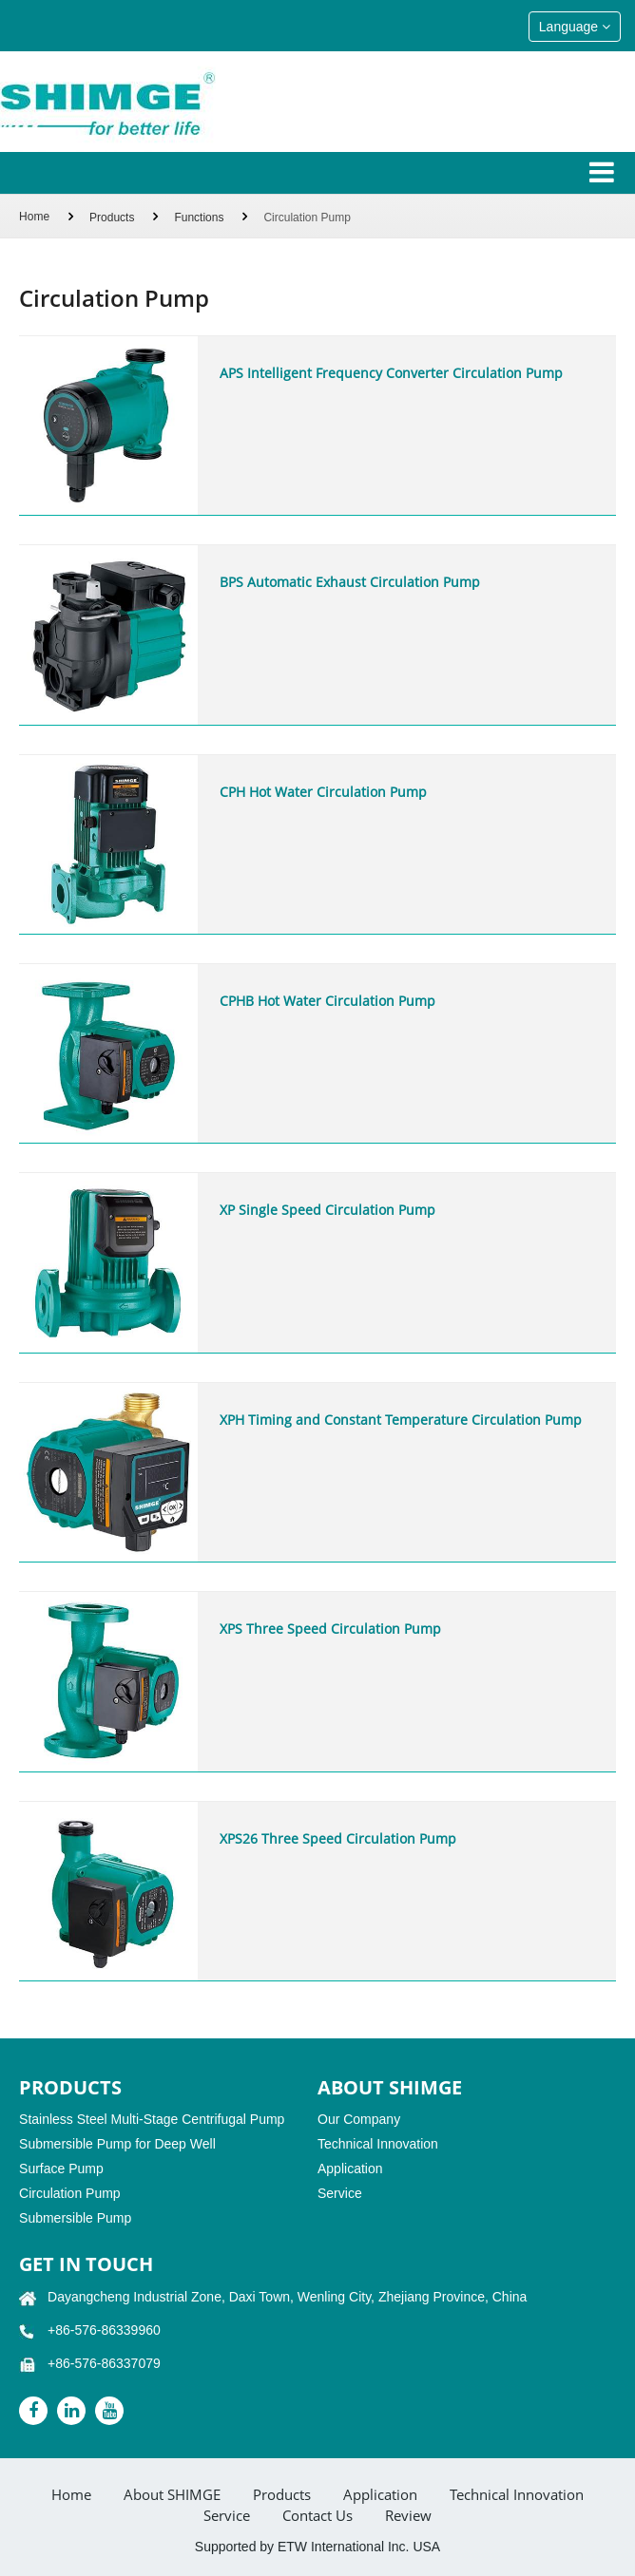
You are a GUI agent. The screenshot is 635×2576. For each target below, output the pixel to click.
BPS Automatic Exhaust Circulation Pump (350, 582)
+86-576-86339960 (104, 2330)
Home (34, 216)
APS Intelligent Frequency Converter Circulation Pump (391, 373)
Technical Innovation (378, 2143)
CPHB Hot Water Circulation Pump (327, 1001)
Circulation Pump (70, 2193)
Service (340, 2193)
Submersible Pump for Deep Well (117, 2143)
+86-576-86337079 (104, 2363)
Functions (198, 217)
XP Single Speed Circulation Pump (327, 1210)
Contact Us (317, 2516)
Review (408, 2516)
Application (350, 2168)
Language (574, 26)
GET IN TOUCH (86, 2264)
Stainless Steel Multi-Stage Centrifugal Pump (151, 2119)
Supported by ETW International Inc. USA (317, 2546)
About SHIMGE (172, 2495)
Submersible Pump (75, 2218)
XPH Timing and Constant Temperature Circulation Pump (401, 1420)
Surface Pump (61, 2168)
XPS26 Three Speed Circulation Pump (338, 1838)
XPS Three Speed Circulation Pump (330, 1628)
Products (111, 217)
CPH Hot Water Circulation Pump (323, 792)
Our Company (359, 2119)
